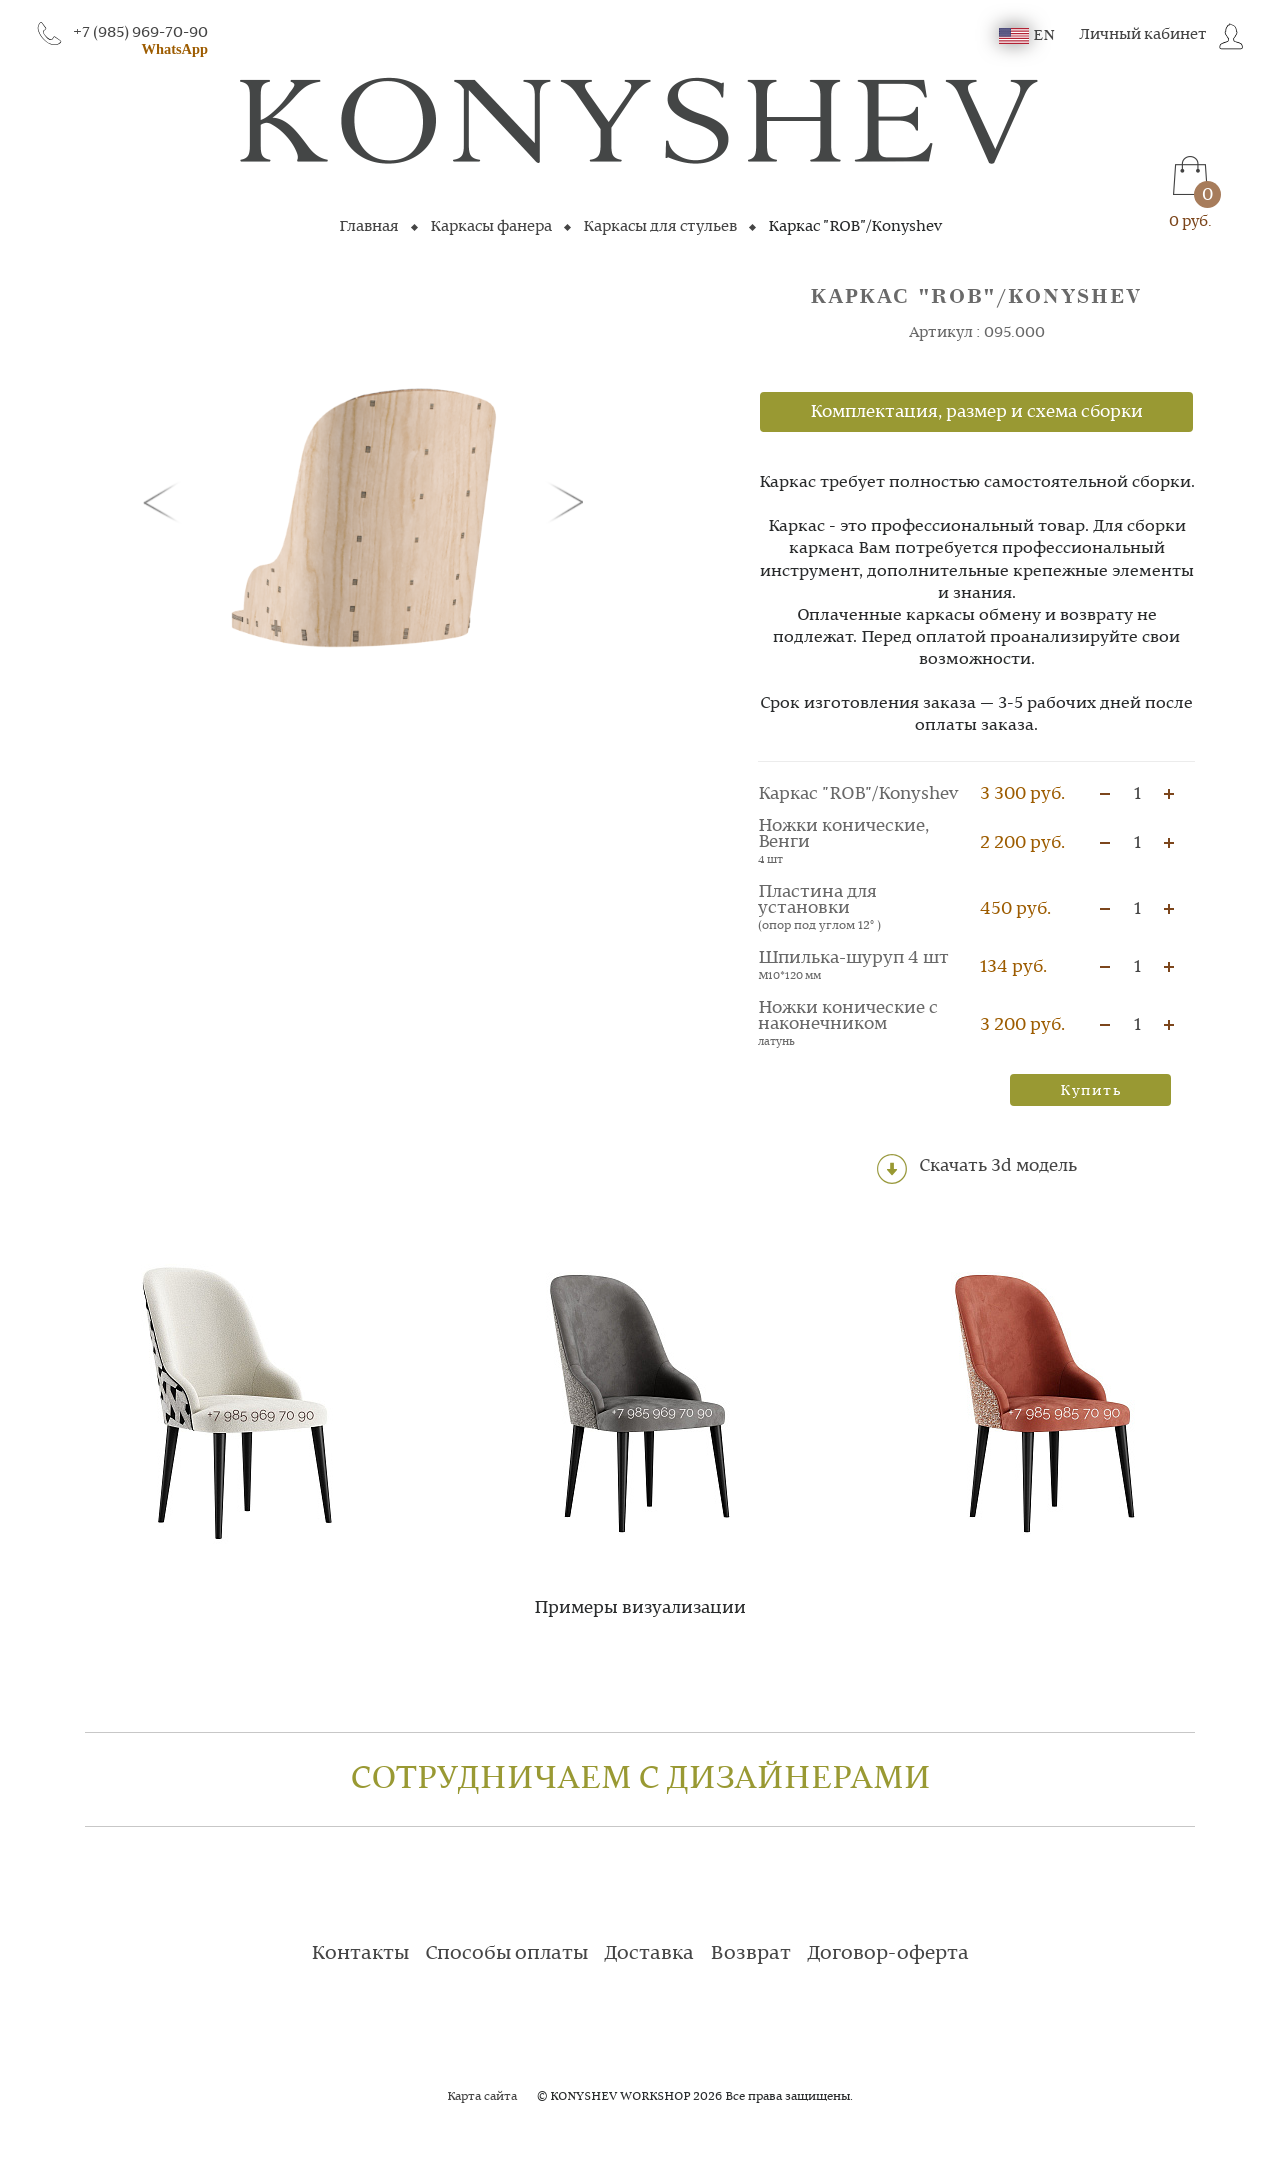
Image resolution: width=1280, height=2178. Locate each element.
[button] (165, 501)
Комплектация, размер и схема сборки (976, 412)
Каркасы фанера (491, 227)
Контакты (360, 1954)
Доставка (649, 1954)
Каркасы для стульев (660, 227)
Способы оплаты (506, 1954)
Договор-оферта (888, 1954)
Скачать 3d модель (977, 1169)
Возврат (750, 1954)
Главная (369, 227)
